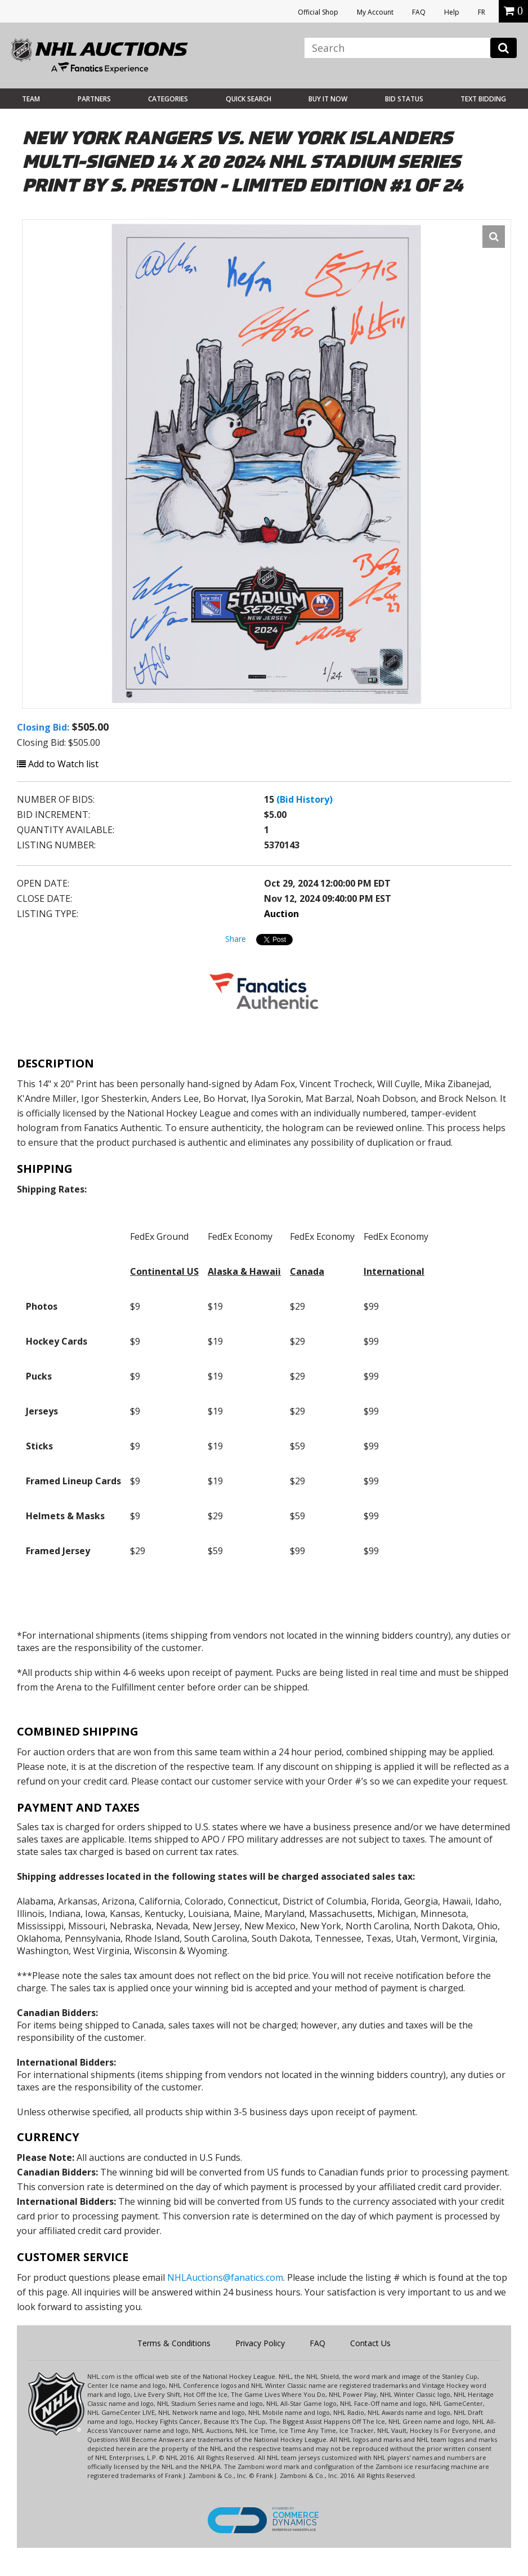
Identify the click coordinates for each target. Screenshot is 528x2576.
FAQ (419, 12)
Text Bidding (483, 99)
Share (235, 938)
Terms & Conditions (174, 2343)
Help (451, 12)
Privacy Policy (260, 2343)
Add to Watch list (58, 764)
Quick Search (248, 99)
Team (31, 99)
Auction (281, 913)
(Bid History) (304, 799)
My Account (375, 12)
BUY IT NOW (327, 99)
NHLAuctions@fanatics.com (225, 2277)
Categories (168, 99)
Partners (94, 99)
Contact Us (370, 2343)
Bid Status (404, 99)
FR (481, 12)
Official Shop (318, 12)
